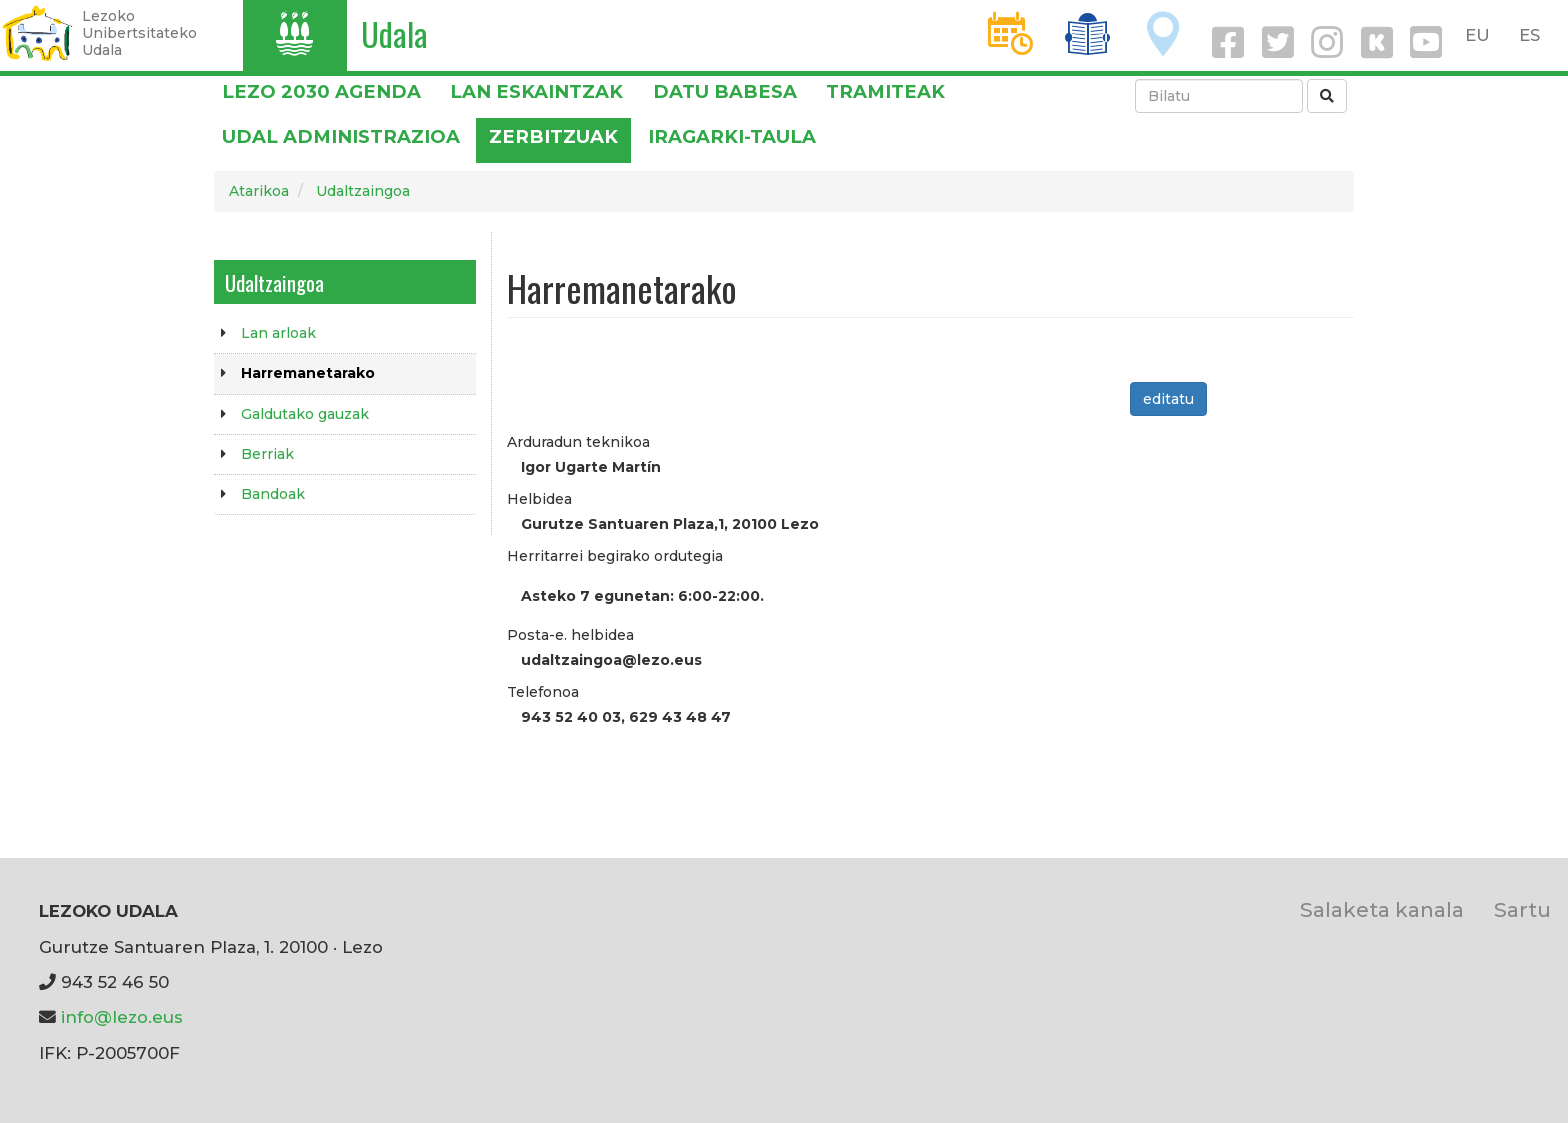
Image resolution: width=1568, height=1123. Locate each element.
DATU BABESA (725, 91)
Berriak (267, 454)
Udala (394, 33)
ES (1529, 35)
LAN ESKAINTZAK (536, 91)
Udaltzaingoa (363, 191)
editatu (1168, 399)
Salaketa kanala (1382, 909)
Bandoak (273, 494)
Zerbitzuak (553, 136)
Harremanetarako (308, 373)
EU (1477, 35)
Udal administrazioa (341, 136)
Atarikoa (259, 191)
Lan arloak (278, 333)
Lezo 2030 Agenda (321, 91)
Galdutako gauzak (305, 414)
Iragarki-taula (732, 136)
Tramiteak (885, 91)
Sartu (1522, 909)
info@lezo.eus (122, 1017)
